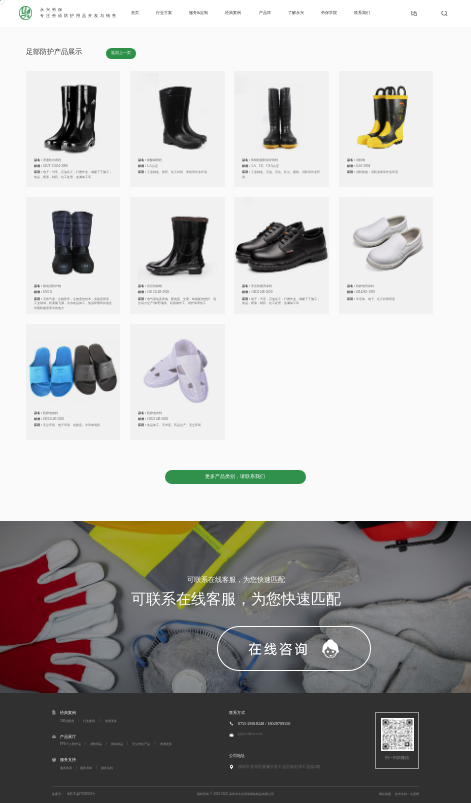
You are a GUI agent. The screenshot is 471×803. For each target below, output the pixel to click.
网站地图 (385, 794)
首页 (135, 12)
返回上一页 (121, 53)
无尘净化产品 (141, 744)
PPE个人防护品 (70, 744)
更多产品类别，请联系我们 (235, 476)
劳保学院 (329, 12)
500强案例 (67, 721)
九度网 (414, 794)
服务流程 (107, 768)
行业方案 (164, 12)
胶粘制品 (117, 744)
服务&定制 (198, 12)
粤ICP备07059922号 (81, 794)
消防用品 (96, 744)
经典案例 (233, 12)
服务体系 (66, 768)
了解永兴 (296, 12)
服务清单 (86, 768)
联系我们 (362, 12)
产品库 (265, 12)
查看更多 (111, 721)
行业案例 (89, 721)
